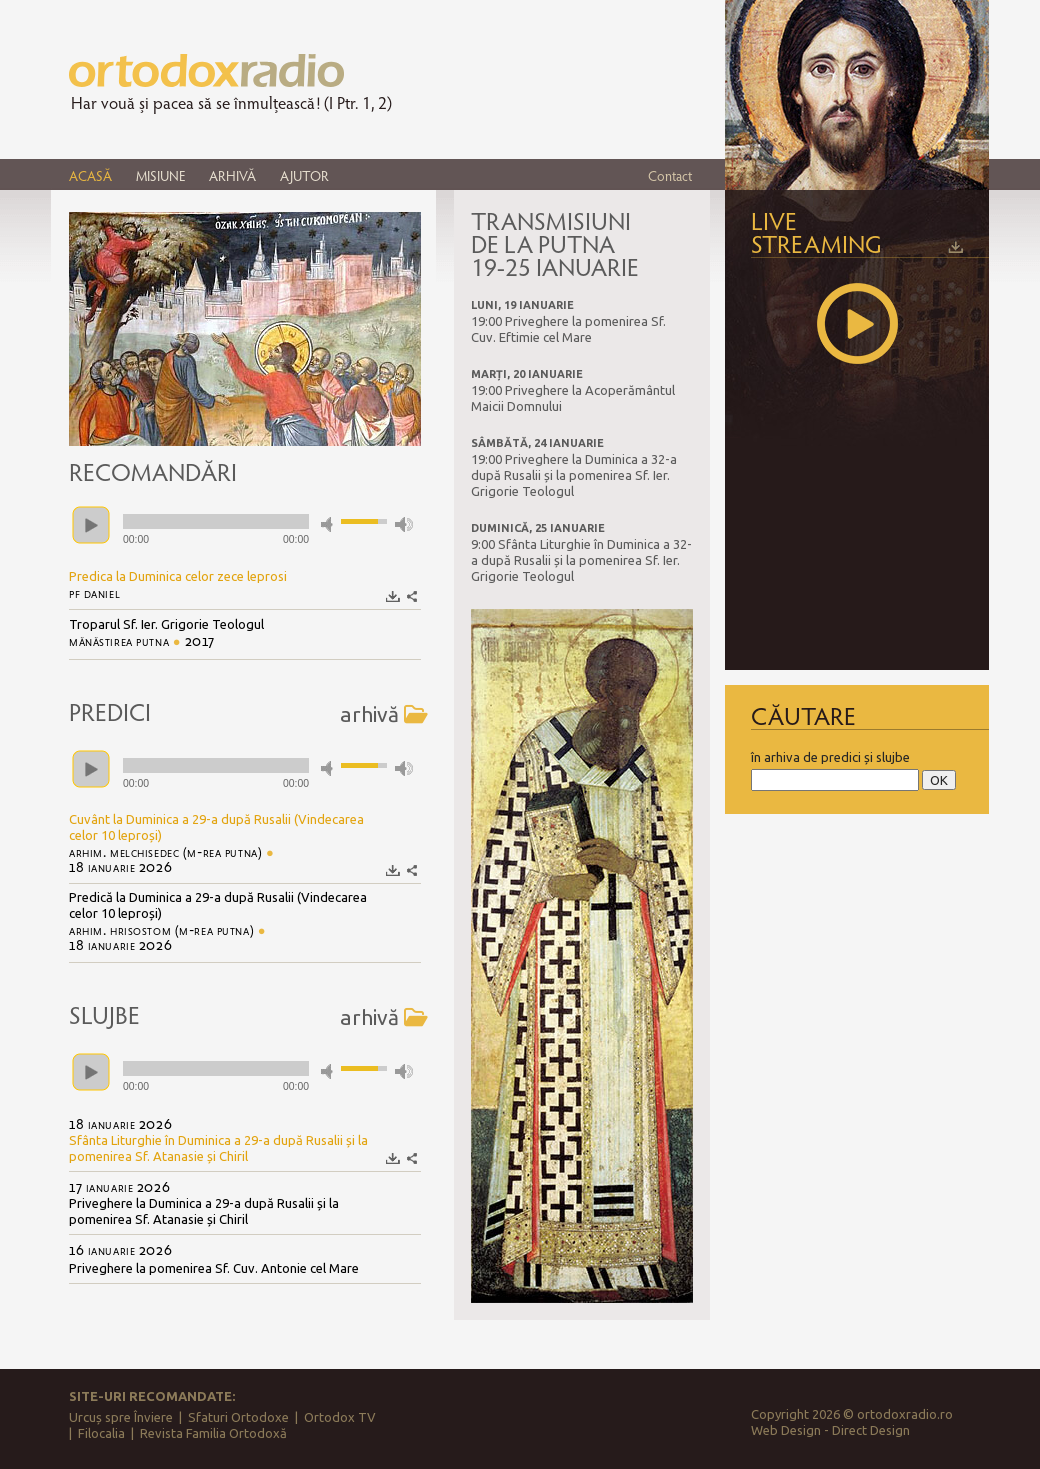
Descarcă (394, 596)
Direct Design (871, 1430)
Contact (670, 175)
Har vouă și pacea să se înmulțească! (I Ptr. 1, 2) (231, 103)
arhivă (384, 714)
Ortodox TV (340, 1417)
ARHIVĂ (232, 175)
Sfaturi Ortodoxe (238, 1417)
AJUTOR (304, 175)
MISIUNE (160, 175)
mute (330, 524)
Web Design (786, 1430)
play (91, 525)
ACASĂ (90, 175)
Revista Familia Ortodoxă (213, 1433)
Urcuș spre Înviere (121, 1417)
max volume (404, 524)
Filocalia (101, 1433)
